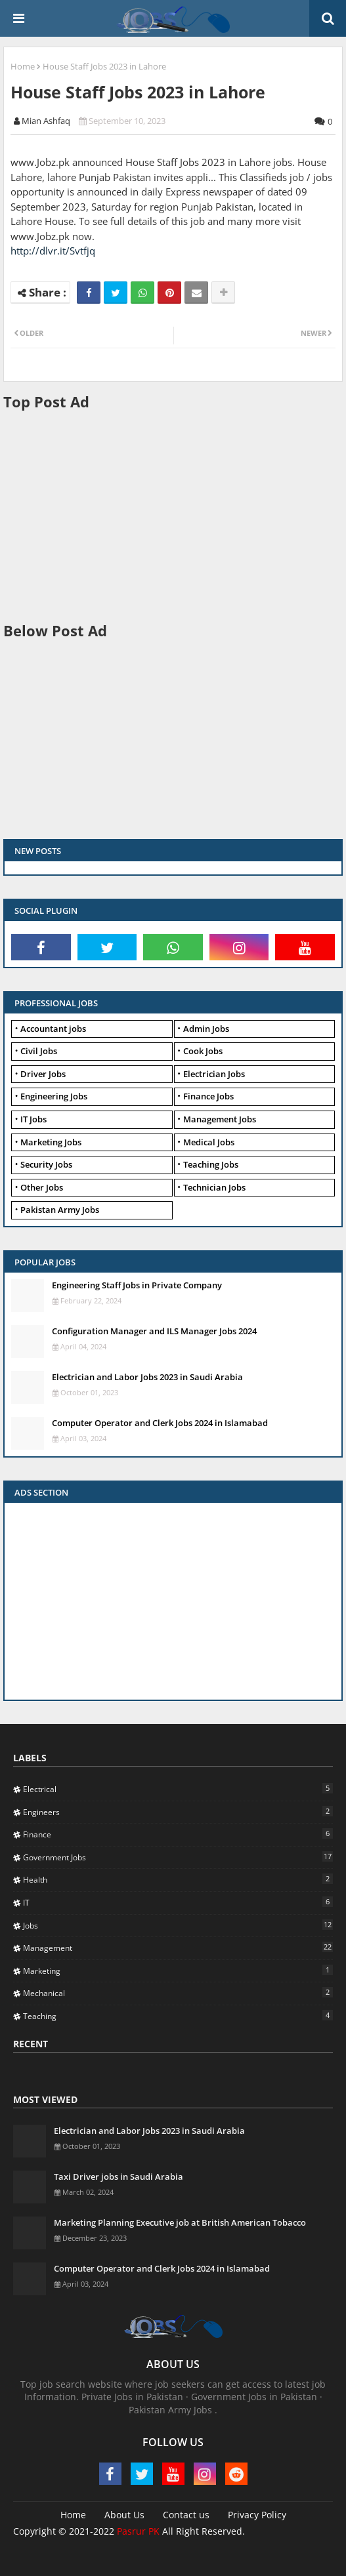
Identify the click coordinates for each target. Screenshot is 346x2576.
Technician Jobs (214, 1187)
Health (178, 1879)
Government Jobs (178, 1857)
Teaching (178, 2016)
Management (178, 1947)
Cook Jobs (203, 1051)
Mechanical (178, 1993)
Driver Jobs (43, 1074)
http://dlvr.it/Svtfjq (53, 250)
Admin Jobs (206, 1028)
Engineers (178, 1812)
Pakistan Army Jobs (59, 1210)
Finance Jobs (208, 1096)
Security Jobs (46, 1164)
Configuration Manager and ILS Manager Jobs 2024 (154, 1331)
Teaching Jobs (210, 1164)
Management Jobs (219, 1119)
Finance (178, 1834)
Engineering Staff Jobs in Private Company (137, 1285)
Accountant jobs (53, 1028)
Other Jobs (41, 1187)
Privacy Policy (257, 2514)
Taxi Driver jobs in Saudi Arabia (118, 2176)
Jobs (178, 1925)
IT (178, 1902)
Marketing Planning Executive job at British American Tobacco (180, 2222)
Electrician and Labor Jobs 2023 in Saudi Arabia (147, 1377)
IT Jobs (33, 1119)
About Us (124, 2514)
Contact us (186, 2514)
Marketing (178, 1970)
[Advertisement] (174, 515)
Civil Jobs (38, 1051)
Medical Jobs (208, 1142)
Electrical (178, 1789)
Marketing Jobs (50, 1142)
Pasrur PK (138, 2531)
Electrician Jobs (214, 1074)
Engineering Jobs (53, 1096)
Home (23, 66)
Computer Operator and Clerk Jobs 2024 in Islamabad (160, 1423)
